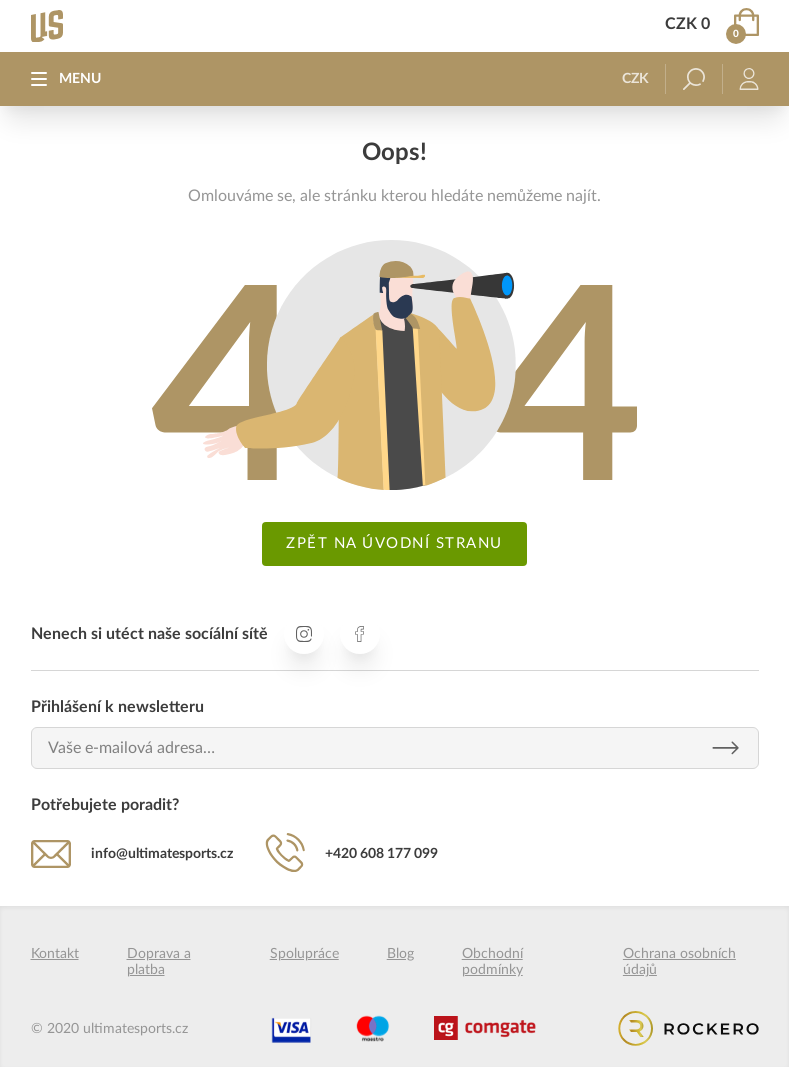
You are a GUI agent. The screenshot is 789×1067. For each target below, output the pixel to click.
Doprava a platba (159, 962)
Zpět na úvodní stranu (394, 543)
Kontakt (55, 954)
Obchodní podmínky (492, 962)
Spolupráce (304, 954)
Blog (400, 954)
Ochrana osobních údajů (679, 962)
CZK (635, 79)
